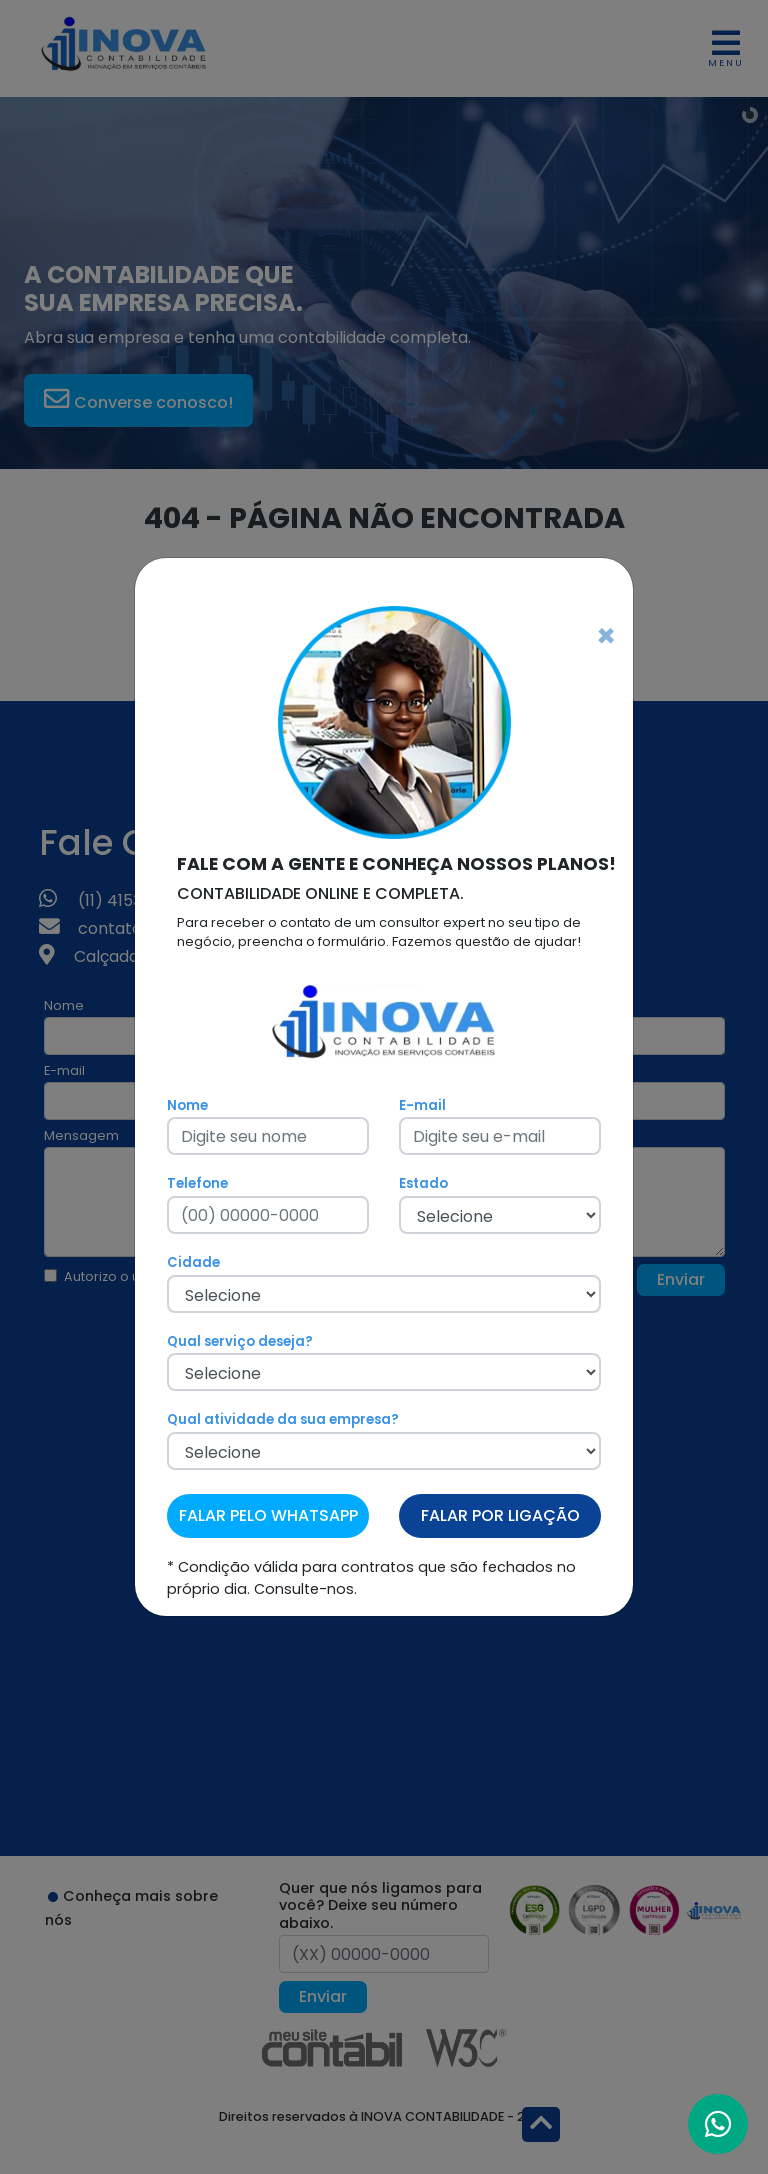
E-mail (422, 1105)
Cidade (193, 1262)
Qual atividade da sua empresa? (283, 1419)
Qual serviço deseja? (240, 1341)
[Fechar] (606, 636)
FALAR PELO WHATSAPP (268, 1515)
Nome (187, 1105)
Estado (423, 1183)
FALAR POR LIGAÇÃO (500, 1515)
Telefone (197, 1183)
